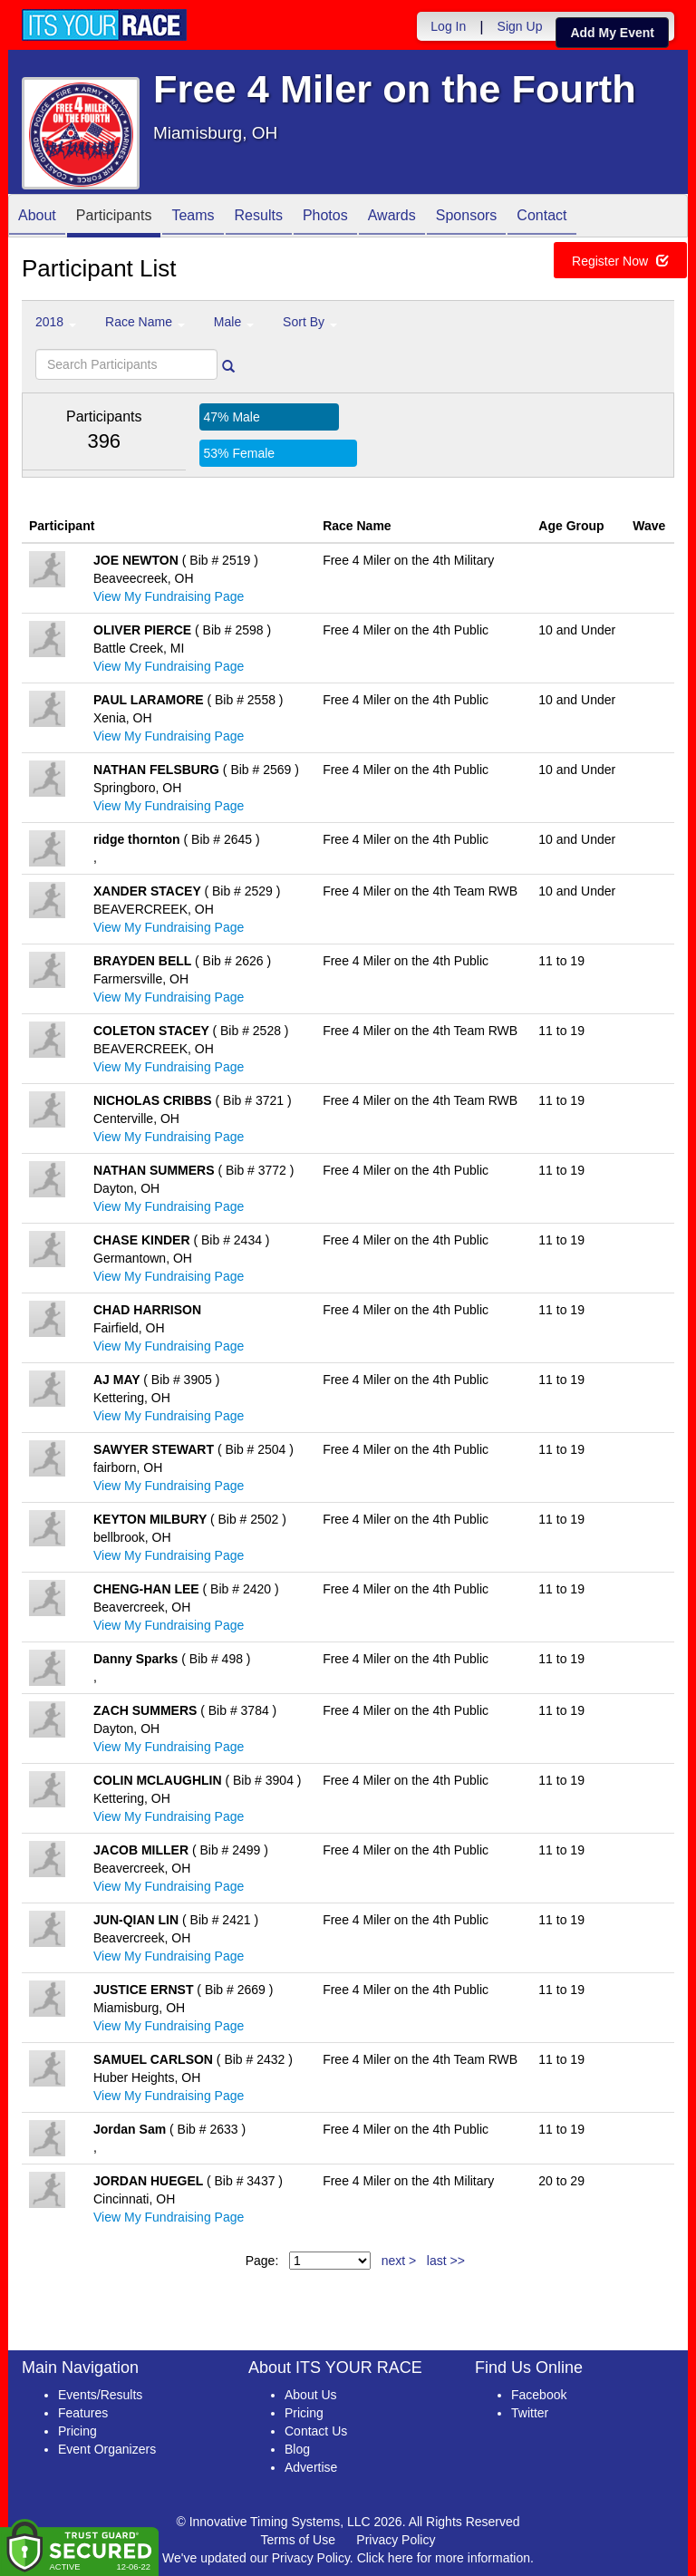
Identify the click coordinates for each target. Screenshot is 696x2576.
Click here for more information (443, 2558)
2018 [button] (55, 322)
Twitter (529, 2413)
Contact (541, 217)
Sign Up (520, 26)
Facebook (538, 2394)
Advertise (311, 2467)
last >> (446, 2260)
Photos (325, 217)
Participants (114, 217)
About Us (311, 2394)
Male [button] (234, 322)
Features (83, 2413)
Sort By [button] (310, 322)
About (37, 217)
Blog (297, 2449)
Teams (192, 217)
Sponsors (467, 217)
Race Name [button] (145, 322)
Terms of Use (298, 2539)
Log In (448, 26)
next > (399, 2260)
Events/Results (100, 2394)
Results (259, 217)
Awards (392, 217)
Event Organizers (107, 2449)
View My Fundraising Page (168, 596)
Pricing (77, 2431)
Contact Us (316, 2431)
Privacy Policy (395, 2539)
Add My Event (612, 32)
